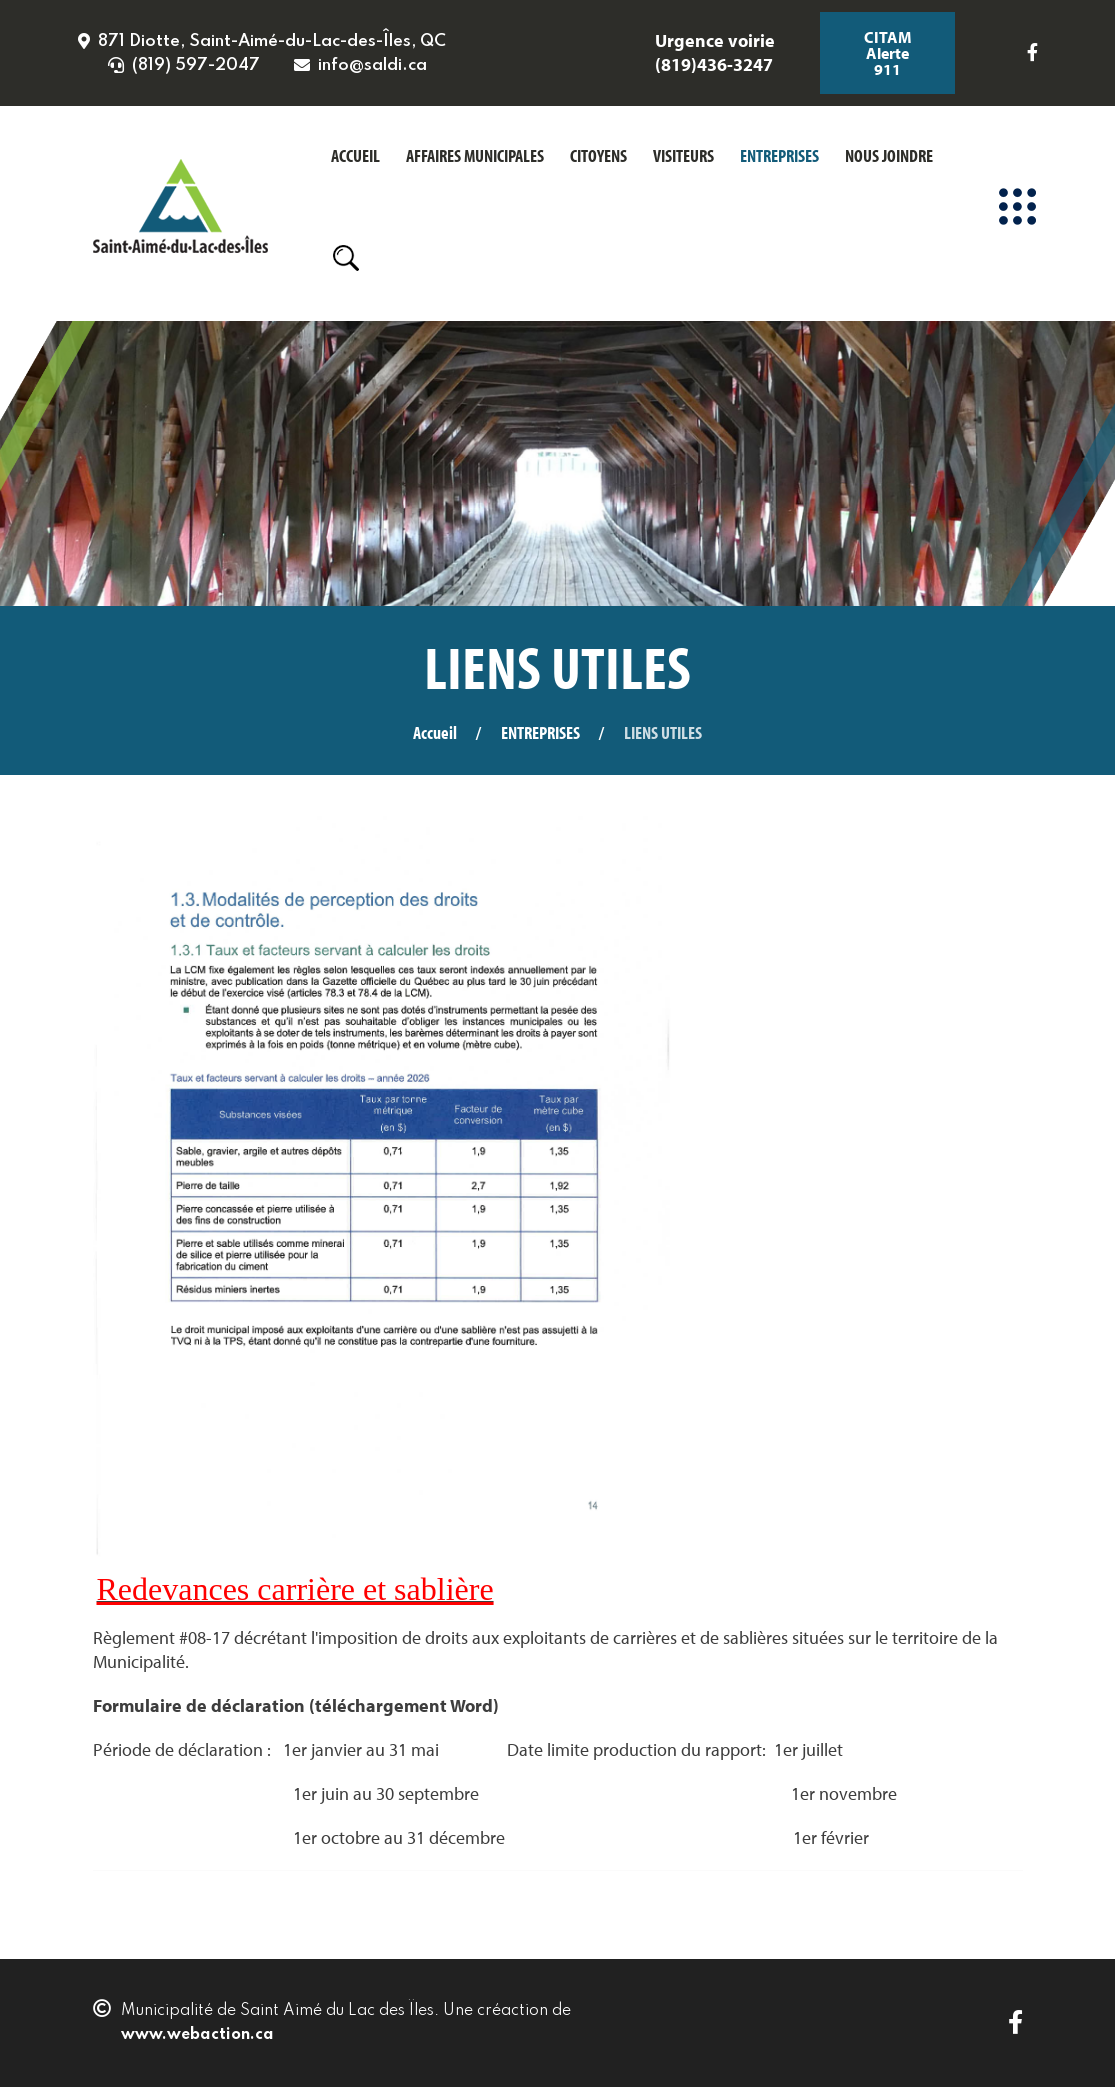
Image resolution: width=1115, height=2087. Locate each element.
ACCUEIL (355, 155)
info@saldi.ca (372, 65)
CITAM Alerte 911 (888, 53)
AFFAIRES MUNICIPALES (475, 155)
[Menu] (1018, 206)
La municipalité (504, 796)
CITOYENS (598, 155)
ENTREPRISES (779, 155)
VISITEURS (683, 155)
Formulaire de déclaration (199, 1705)
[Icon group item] (1025, 52)
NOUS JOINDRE (889, 155)
